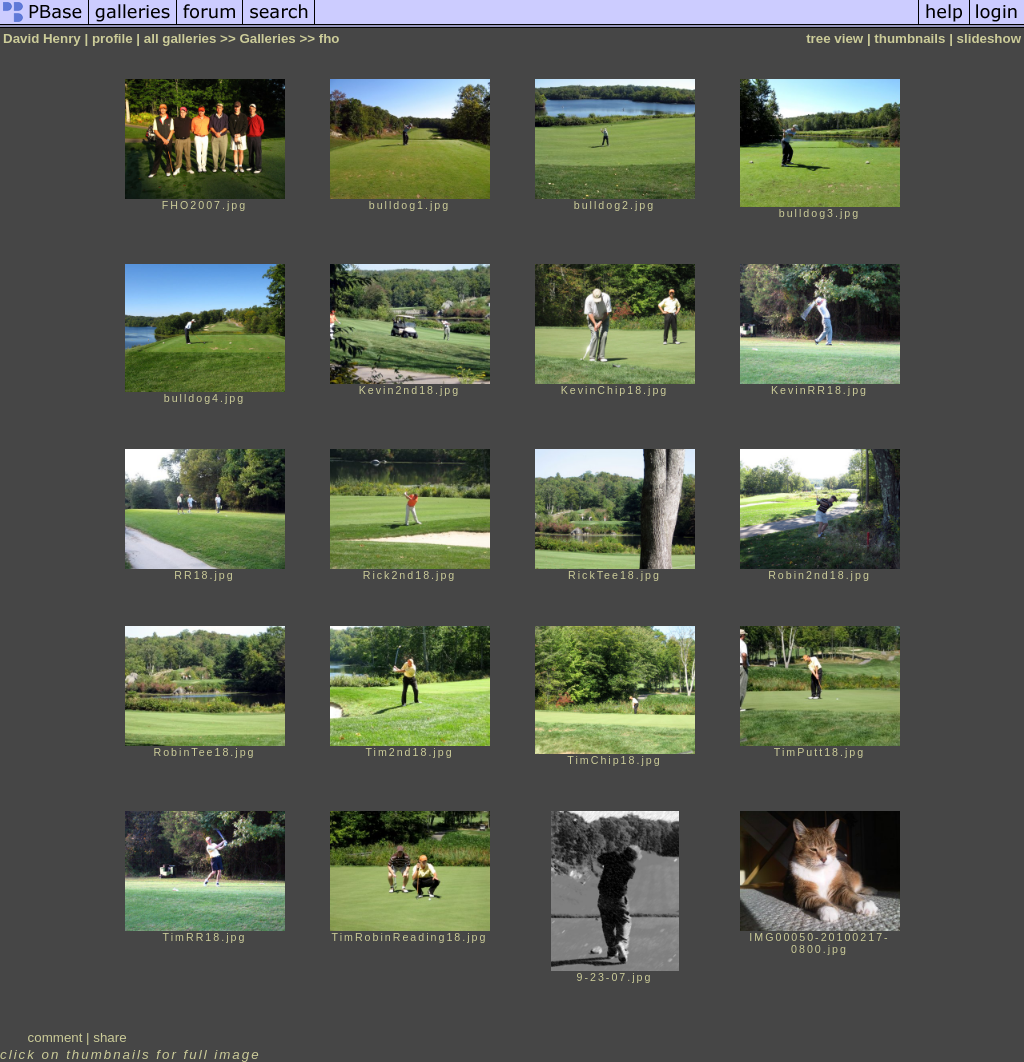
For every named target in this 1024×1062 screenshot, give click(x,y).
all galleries (180, 38)
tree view (834, 38)
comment (55, 1037)
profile (112, 38)
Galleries (267, 38)
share (109, 1037)
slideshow (989, 38)
